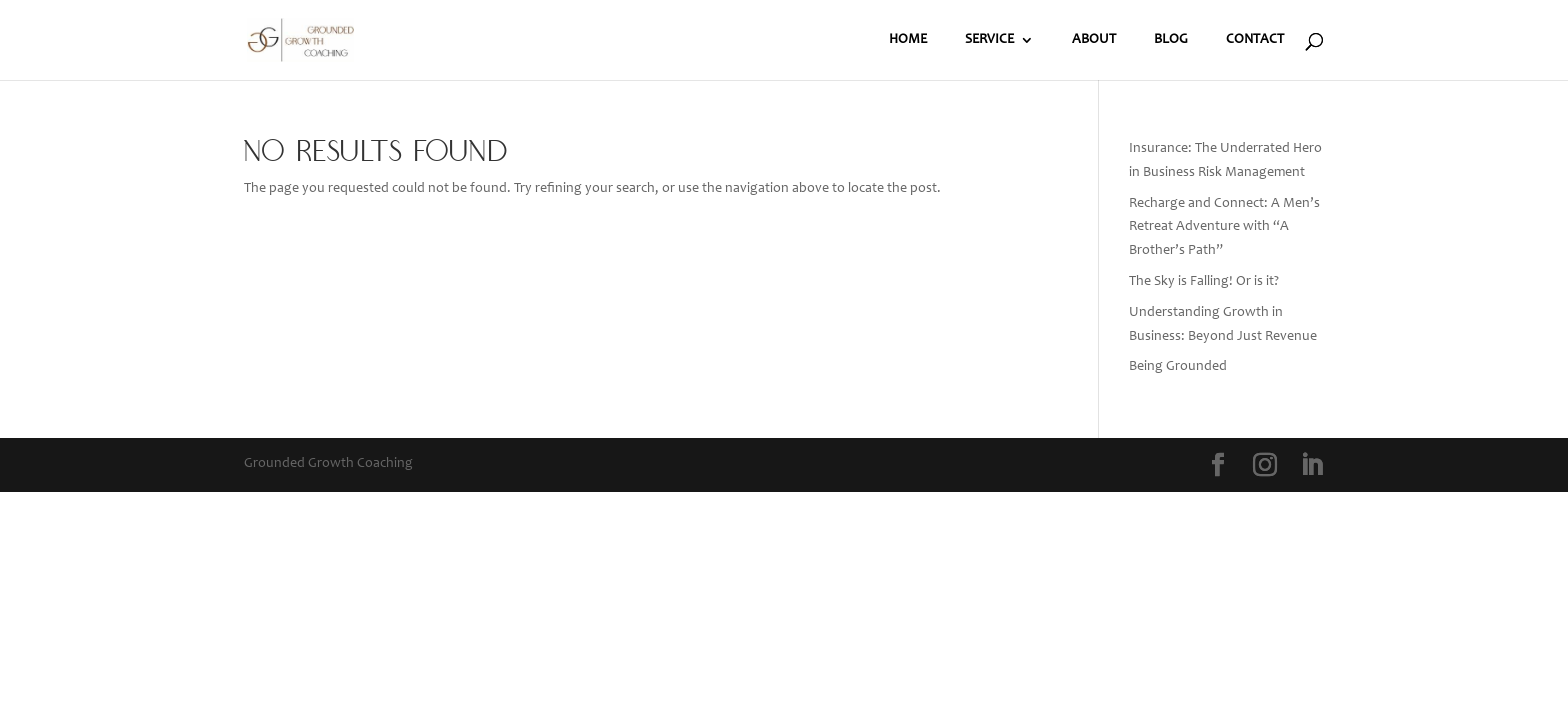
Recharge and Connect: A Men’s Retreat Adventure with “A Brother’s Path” (1224, 228)
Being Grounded (1178, 367)
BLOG (1171, 40)
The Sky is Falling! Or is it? (1204, 282)
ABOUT (1094, 40)
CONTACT (1255, 40)
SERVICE (989, 40)
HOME (908, 40)
